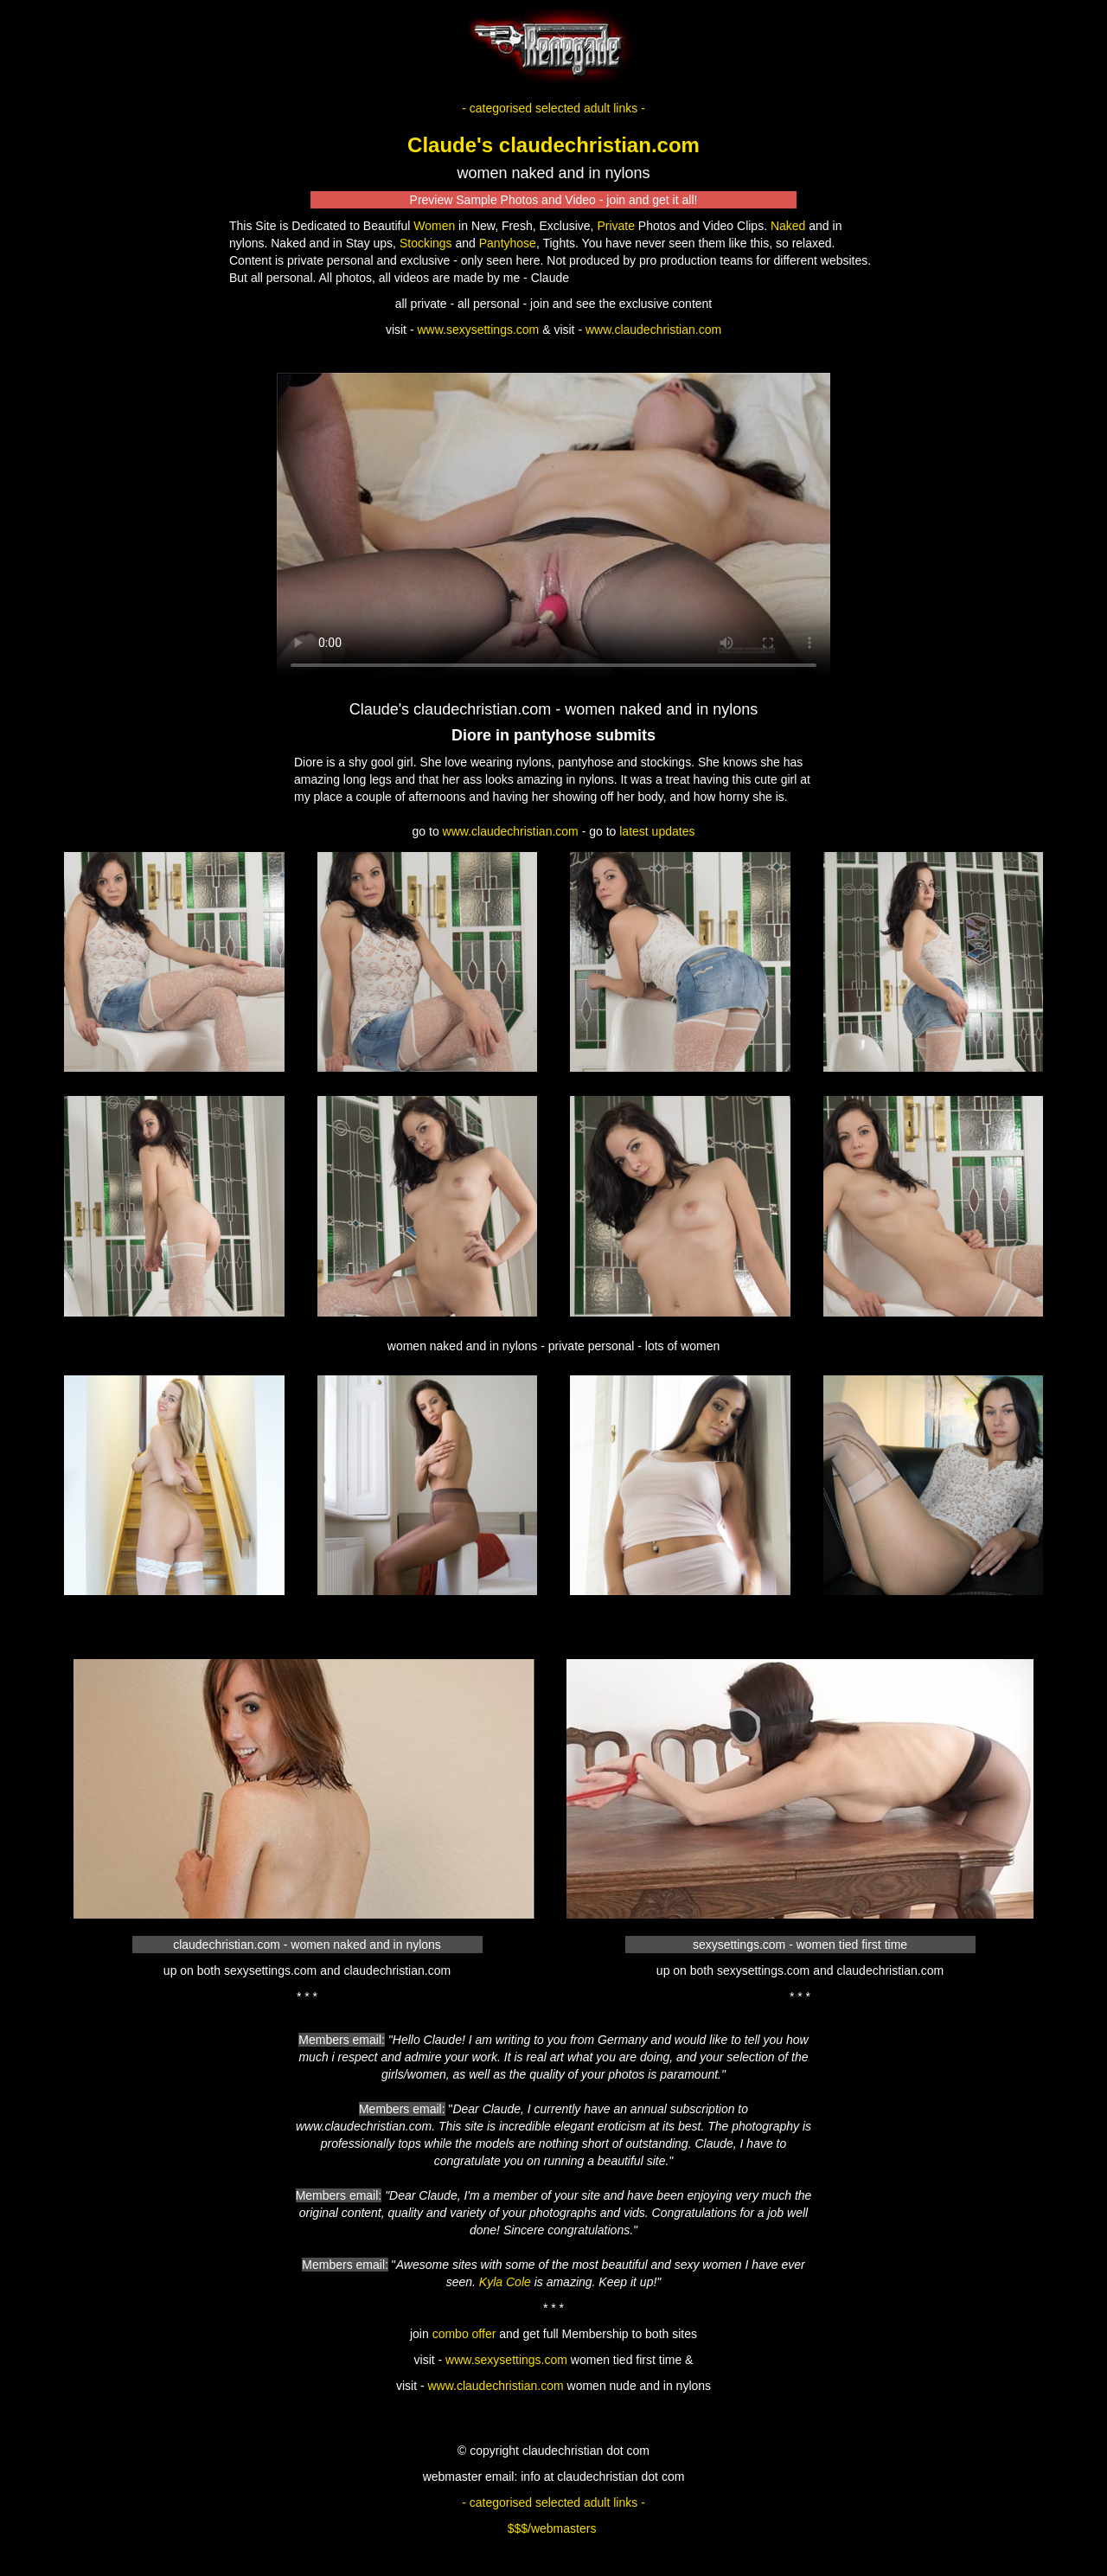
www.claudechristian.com (653, 329)
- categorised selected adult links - (553, 108)
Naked (788, 226)
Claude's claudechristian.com (553, 145)
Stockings (426, 243)
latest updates (656, 831)
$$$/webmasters (552, 2528)
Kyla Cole (505, 2282)
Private (616, 226)
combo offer (464, 2334)
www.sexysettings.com (478, 329)
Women (434, 226)
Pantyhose (507, 243)
